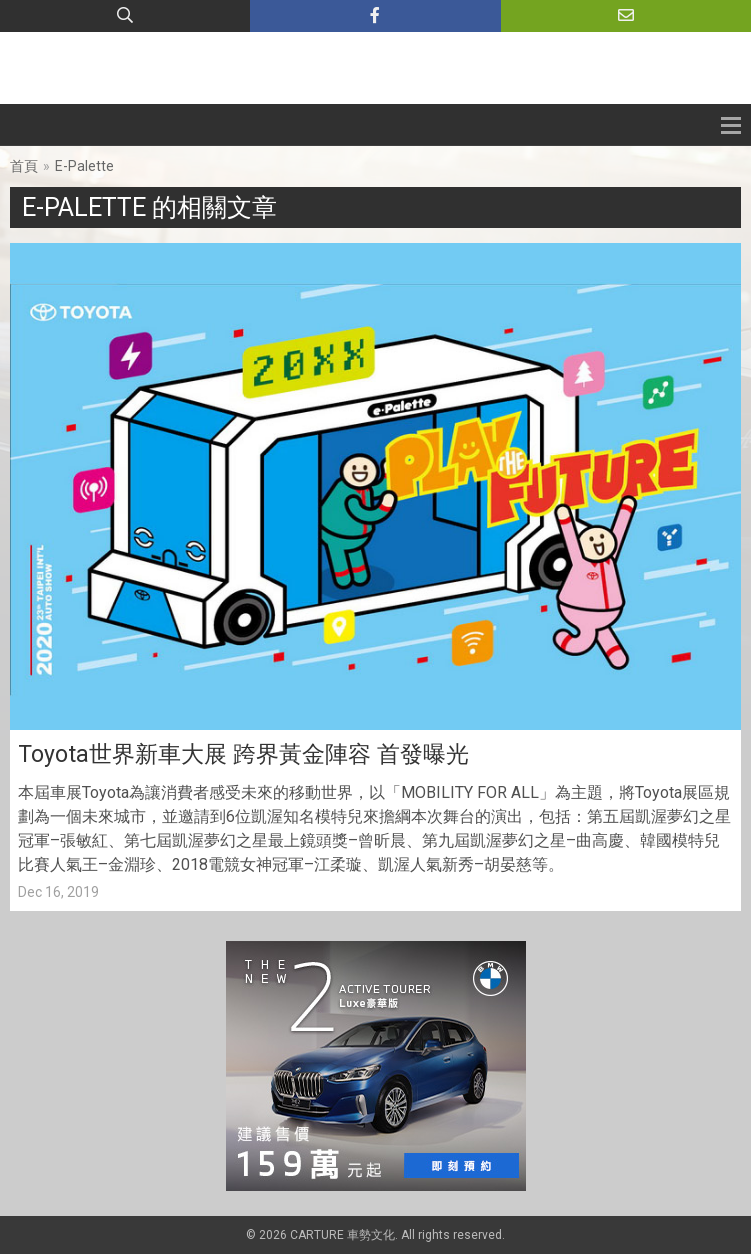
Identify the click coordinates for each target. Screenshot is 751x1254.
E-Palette (84, 166)
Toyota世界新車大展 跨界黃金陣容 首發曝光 (243, 754)
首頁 (24, 166)
